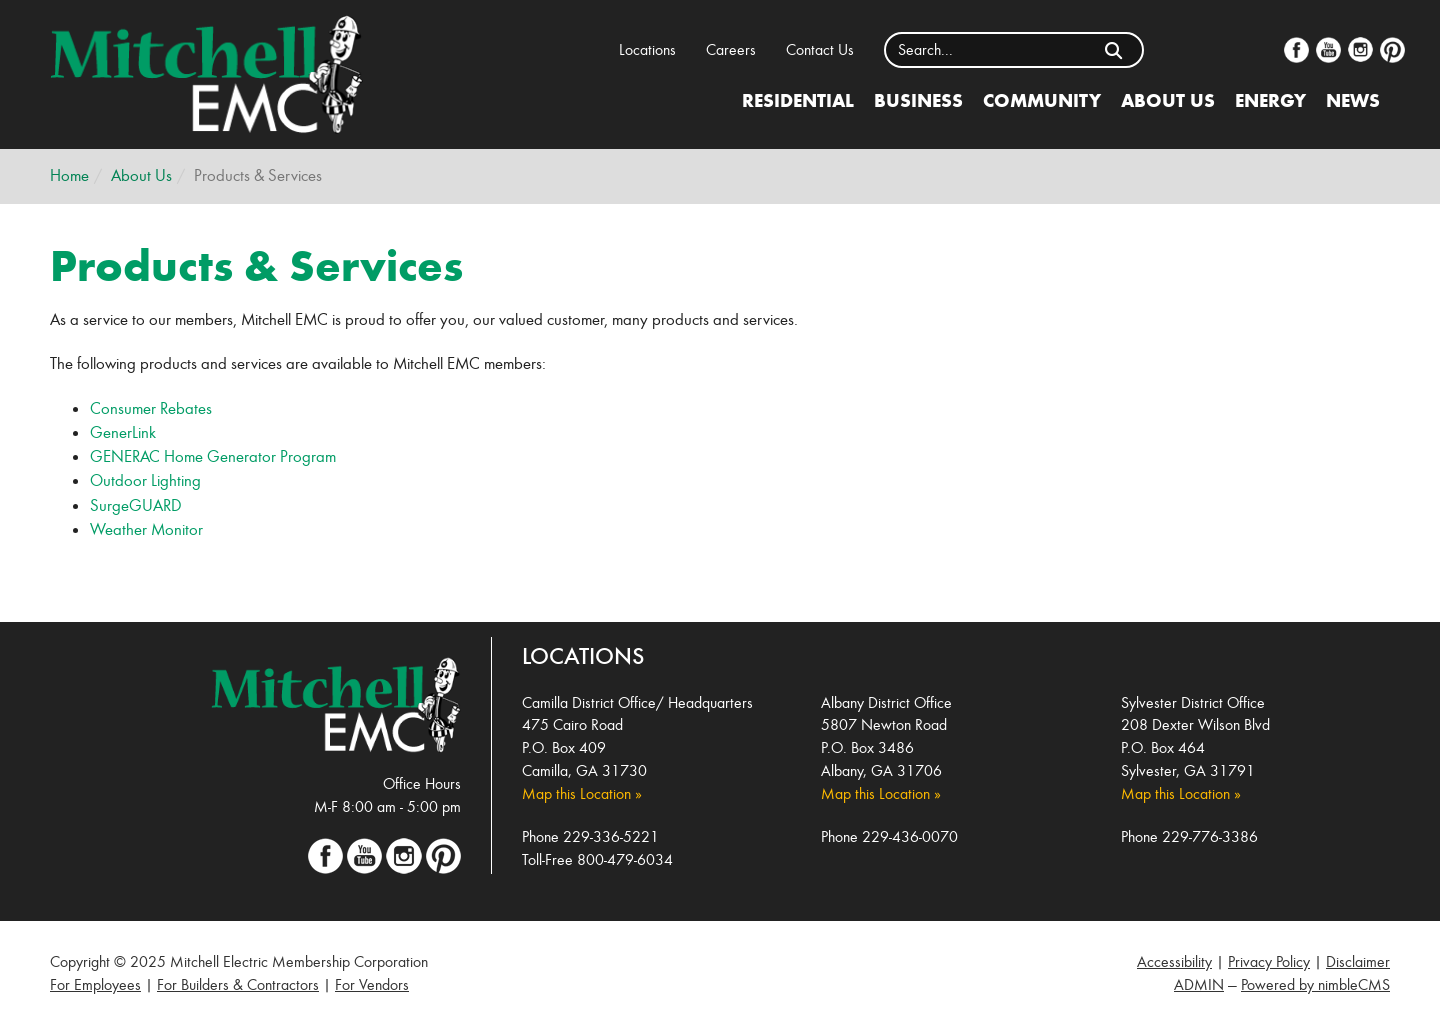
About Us (1168, 99)
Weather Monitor (146, 529)
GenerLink (123, 432)
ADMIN (1199, 984)
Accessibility (1174, 961)
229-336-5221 (611, 836)
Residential (798, 99)
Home (69, 175)
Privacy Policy (1269, 961)
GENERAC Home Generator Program (213, 456)
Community (1042, 99)
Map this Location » (582, 793)
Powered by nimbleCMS (1315, 984)
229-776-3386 (1210, 836)
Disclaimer (1358, 961)
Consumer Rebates (151, 408)
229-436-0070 (910, 836)
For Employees (95, 984)
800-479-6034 (625, 859)
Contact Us (820, 49)
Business (918, 99)
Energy (1270, 99)
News (1353, 99)
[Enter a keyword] (986, 50)
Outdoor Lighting (145, 480)
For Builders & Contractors (238, 984)
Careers (731, 49)
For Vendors (372, 984)
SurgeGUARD (136, 505)
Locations (647, 49)
